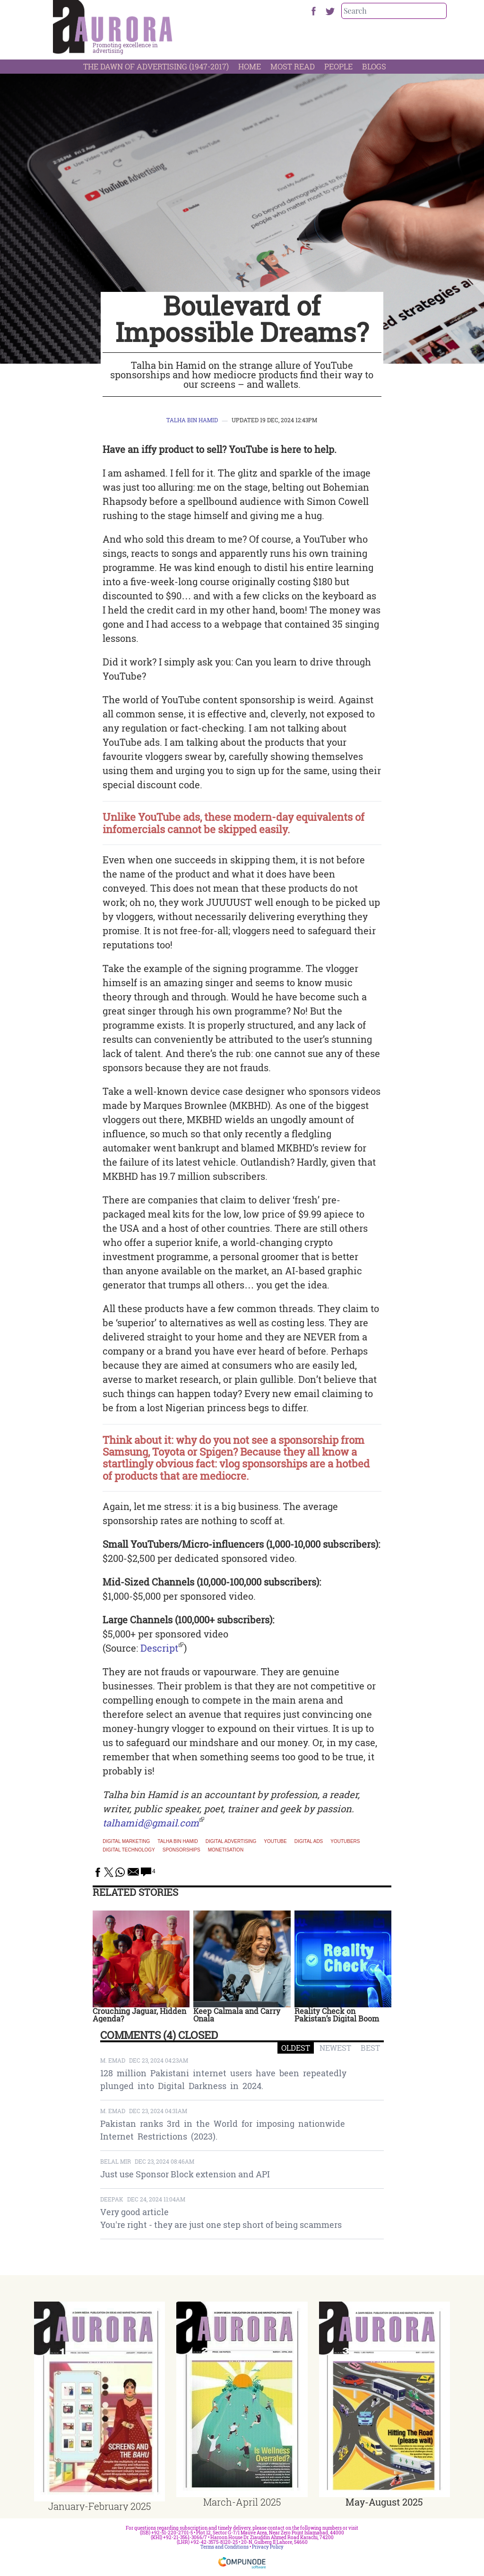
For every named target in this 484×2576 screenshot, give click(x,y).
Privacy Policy (268, 2547)
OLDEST (295, 2048)
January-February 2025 (99, 2506)
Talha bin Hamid (192, 420)
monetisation (225, 1850)
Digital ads (308, 1841)
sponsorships (181, 1850)
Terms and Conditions (224, 2547)
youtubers (345, 1841)
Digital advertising (231, 1841)
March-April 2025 (242, 2502)
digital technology (129, 1850)
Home (249, 66)
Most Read (292, 66)
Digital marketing (126, 1841)
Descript (159, 1648)
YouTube (275, 1841)
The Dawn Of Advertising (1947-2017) (156, 66)
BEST (370, 2048)
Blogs (374, 66)
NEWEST (335, 2048)
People (338, 66)
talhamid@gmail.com (151, 1823)
